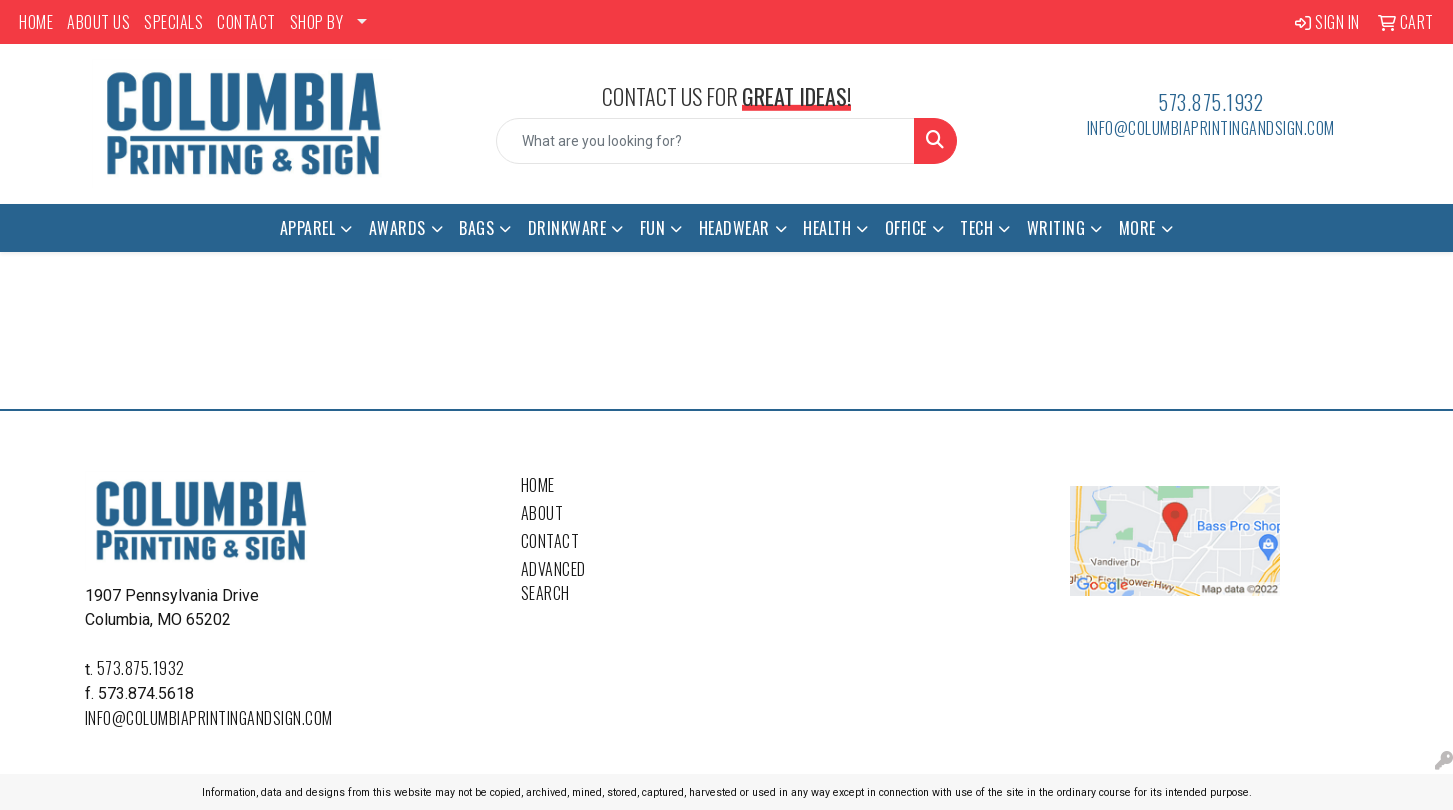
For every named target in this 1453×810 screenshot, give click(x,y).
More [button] (1137, 228)
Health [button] (827, 228)
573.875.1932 (1210, 102)
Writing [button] (1056, 228)
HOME (36, 22)
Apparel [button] (308, 228)
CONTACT (246, 22)
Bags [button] (476, 228)
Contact (550, 541)
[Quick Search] (705, 141)
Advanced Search (553, 581)
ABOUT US (98, 22)
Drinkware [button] (567, 228)
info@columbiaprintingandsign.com (1211, 128)
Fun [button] (653, 228)
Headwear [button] (734, 228)
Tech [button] (976, 228)
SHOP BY (317, 22)
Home (538, 485)
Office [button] (906, 228)
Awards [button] (397, 228)
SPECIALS (173, 22)
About (542, 513)
